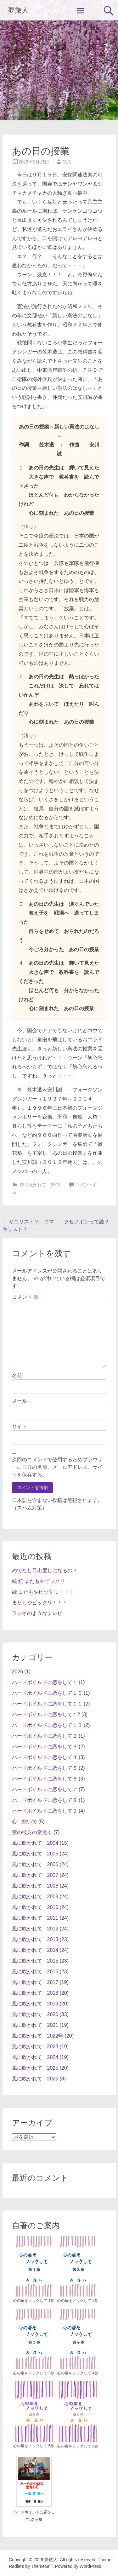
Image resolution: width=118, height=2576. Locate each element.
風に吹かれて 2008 (35, 1886)
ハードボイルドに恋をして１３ (47, 1725)
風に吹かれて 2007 (35, 1875)
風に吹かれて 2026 (35, 2078)
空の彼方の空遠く (32, 1832)
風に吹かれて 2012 (35, 1928)
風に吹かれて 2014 (35, 1950)
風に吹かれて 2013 (35, 1939)
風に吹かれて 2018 (35, 1993)
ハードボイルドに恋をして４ (44, 1757)
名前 (17, 1375)
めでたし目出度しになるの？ (44, 1570)
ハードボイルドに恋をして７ (44, 1789)
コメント (25, 1297)
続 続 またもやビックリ (38, 1581)
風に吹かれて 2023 (35, 2046)
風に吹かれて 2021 (35, 2025)
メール (19, 1401)
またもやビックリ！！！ (39, 1602)
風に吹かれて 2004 (35, 1843)
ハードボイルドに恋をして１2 (46, 1714)
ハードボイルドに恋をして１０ (47, 1693)
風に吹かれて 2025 (35, 2068)
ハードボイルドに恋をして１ (44, 1682)
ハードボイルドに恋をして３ (44, 1746)
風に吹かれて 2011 (35, 1918)
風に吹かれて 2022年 (38, 2035)
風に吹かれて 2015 (40, 1184)
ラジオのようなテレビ (37, 1613)
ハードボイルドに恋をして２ (44, 1736)
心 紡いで (24, 1821)
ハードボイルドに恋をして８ (44, 1800)
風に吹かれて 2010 (35, 1907)
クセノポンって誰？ (89, 1221)
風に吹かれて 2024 (35, 2057)
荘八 (66, 161)
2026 (17, 1671)
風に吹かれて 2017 (35, 1982)
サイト (19, 1426)
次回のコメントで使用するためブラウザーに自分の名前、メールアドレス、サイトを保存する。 (57, 1467)
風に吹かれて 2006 (35, 1864)
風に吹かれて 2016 (35, 1971)
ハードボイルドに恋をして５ (44, 1768)
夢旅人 (18, 10)
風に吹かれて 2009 (35, 1896)
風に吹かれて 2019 (35, 2003)
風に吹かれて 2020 (35, 2014)
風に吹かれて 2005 (35, 1853)
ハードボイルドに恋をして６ (44, 1778)
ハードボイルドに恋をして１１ (47, 1703)
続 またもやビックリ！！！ (43, 1592)
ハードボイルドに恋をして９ (44, 1811)
